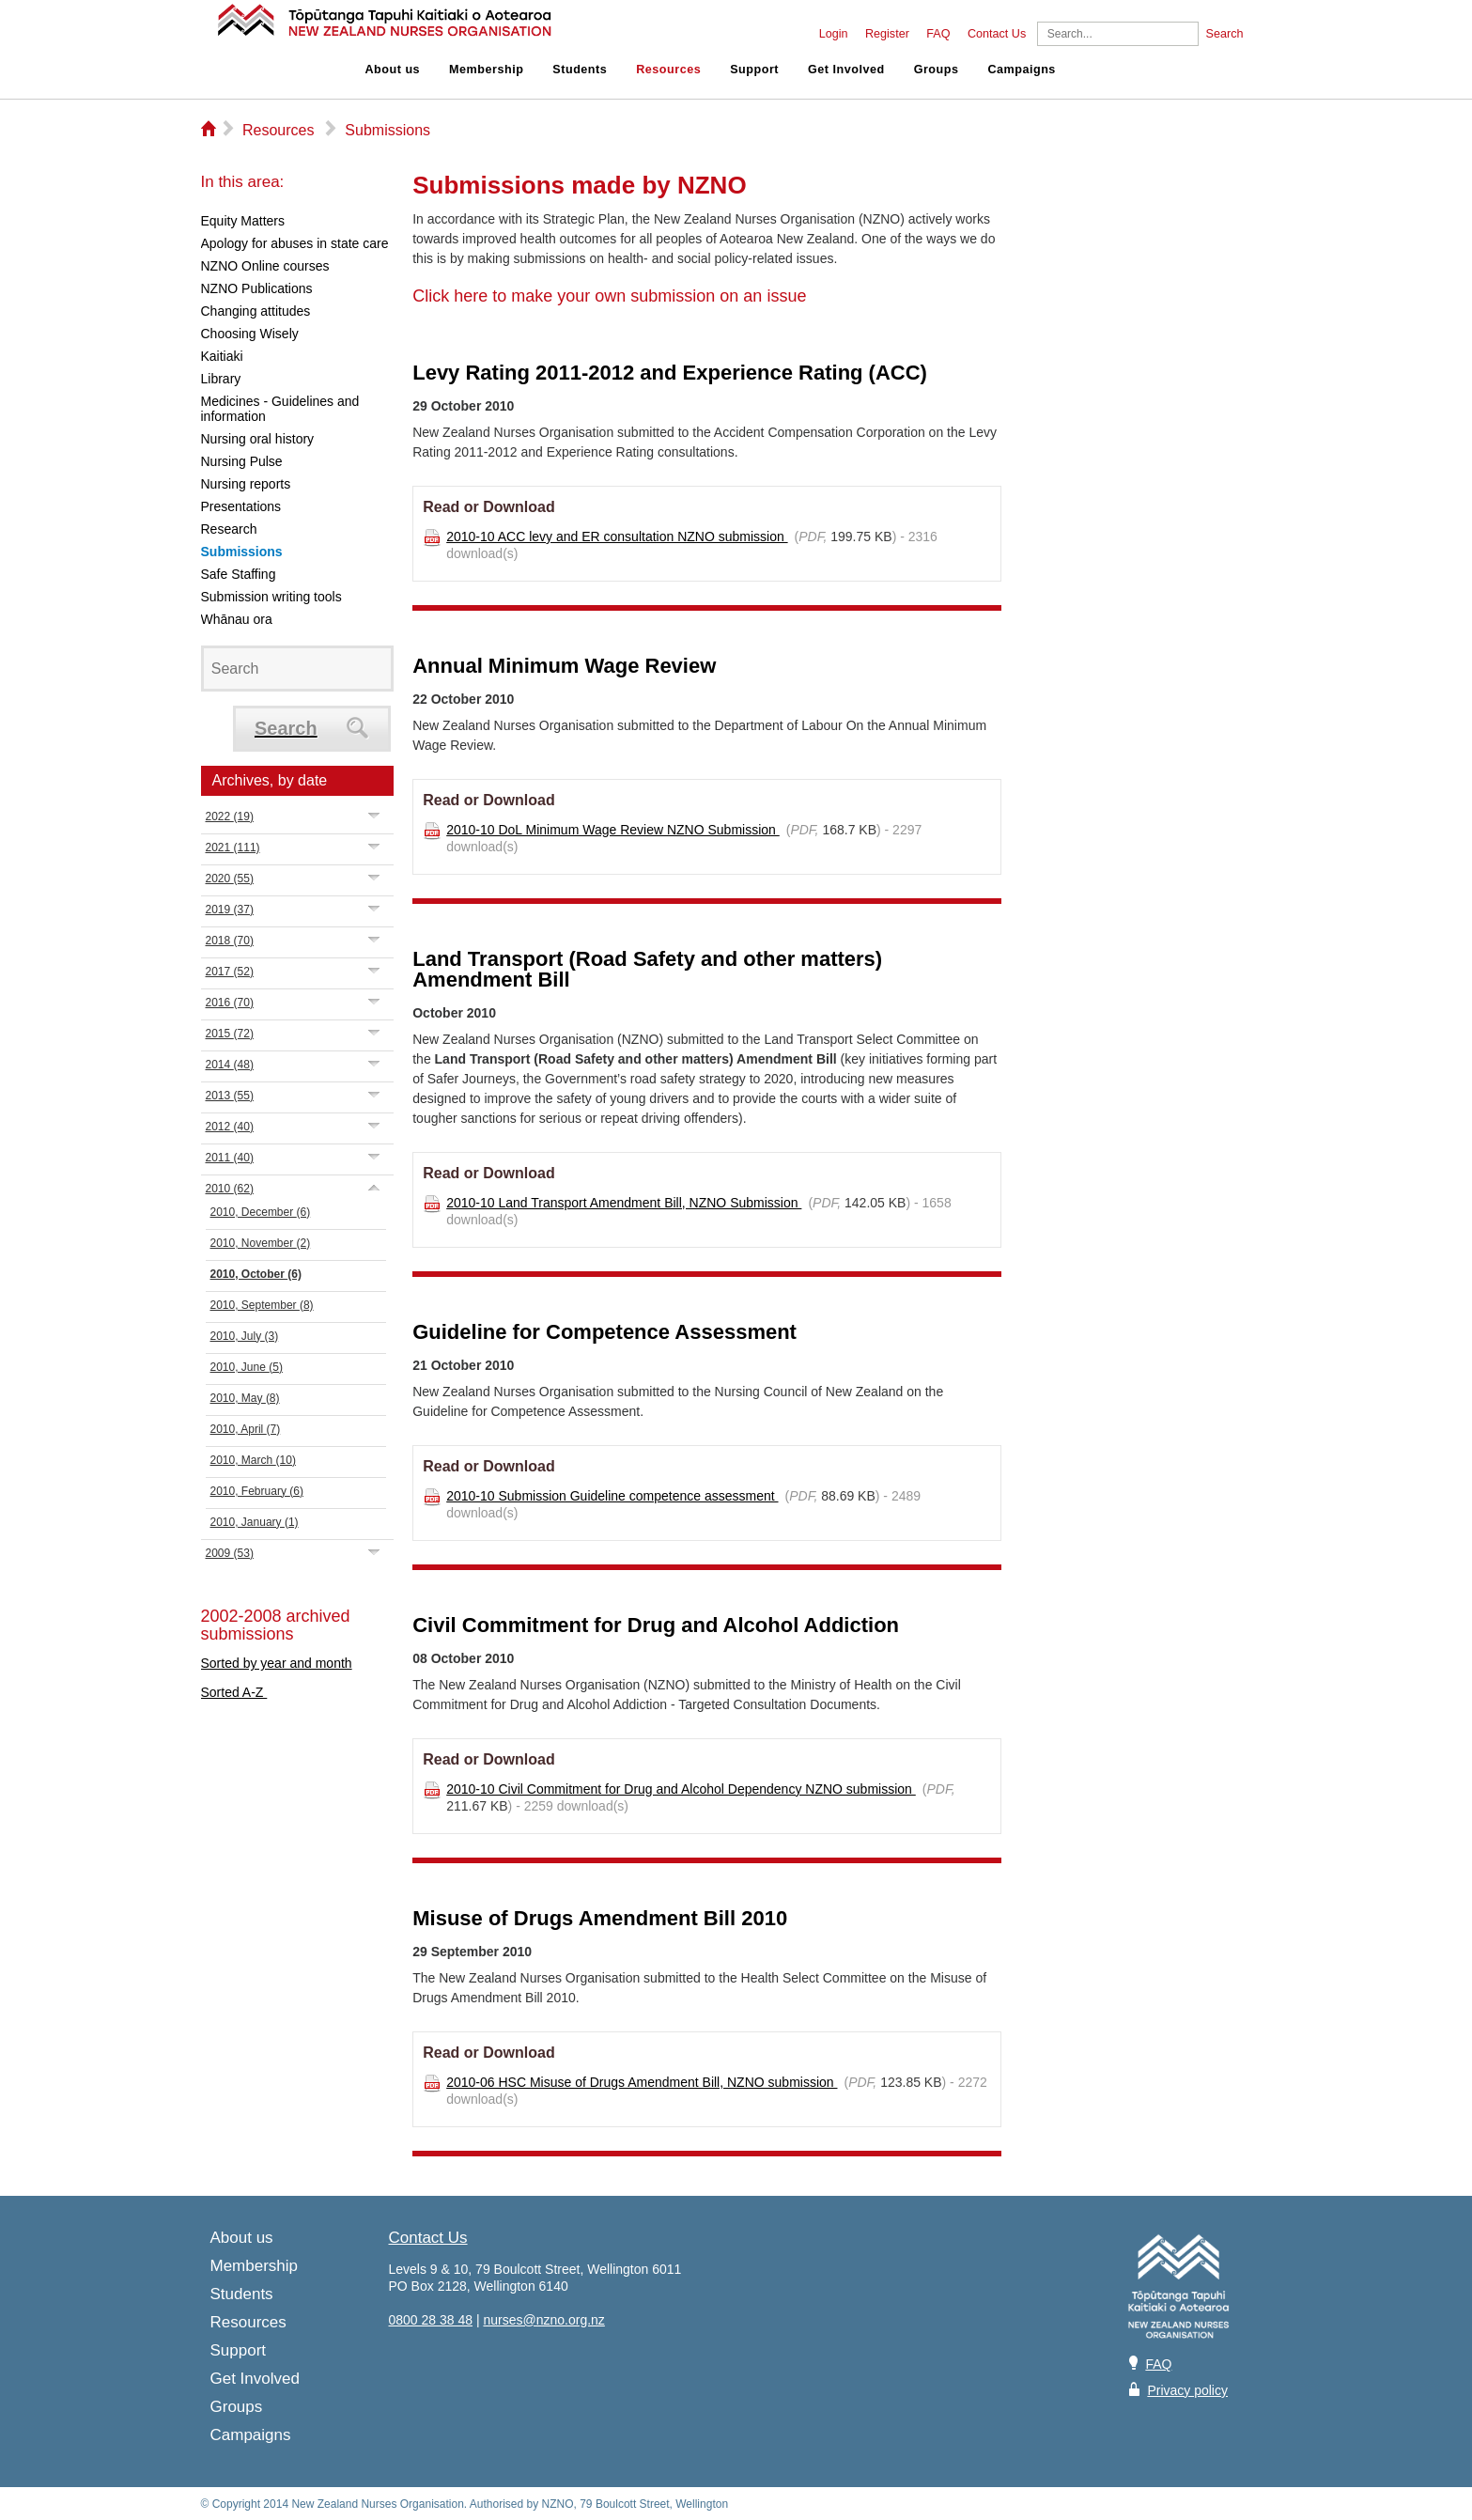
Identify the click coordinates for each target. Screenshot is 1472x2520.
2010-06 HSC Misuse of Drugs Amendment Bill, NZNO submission (641, 2082)
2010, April (245, 1429)
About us (393, 69)
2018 (230, 940)
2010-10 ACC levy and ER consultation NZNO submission (616, 536)
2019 (230, 909)
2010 (230, 1188)
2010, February (256, 1491)
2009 (230, 1553)
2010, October (256, 1274)
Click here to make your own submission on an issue (609, 296)
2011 (230, 1157)
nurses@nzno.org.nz (543, 2319)
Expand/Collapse (374, 815)
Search (1225, 33)
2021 (233, 847)
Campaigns (1021, 69)
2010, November (260, 1243)
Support (754, 69)
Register (887, 33)
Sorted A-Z (234, 1692)
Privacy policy (1187, 2390)
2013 (230, 1095)
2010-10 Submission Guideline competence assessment (612, 1495)
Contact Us (997, 33)
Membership (486, 69)
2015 (230, 1033)
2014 (230, 1064)
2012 (230, 1126)
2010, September (262, 1305)
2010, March (253, 1460)
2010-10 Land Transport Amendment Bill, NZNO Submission (623, 1202)
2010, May (245, 1398)
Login (833, 33)
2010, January (254, 1522)
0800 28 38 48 (431, 2319)
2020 (230, 878)
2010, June (246, 1367)
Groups (936, 69)
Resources (668, 69)
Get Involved (846, 69)
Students (579, 69)
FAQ (938, 33)
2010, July (244, 1336)
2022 (230, 816)
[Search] (1118, 34)
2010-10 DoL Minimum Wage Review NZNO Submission (613, 829)
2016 (230, 1002)
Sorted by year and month (276, 1663)
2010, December (260, 1212)
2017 (230, 971)
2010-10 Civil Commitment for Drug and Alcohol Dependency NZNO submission (681, 1789)
